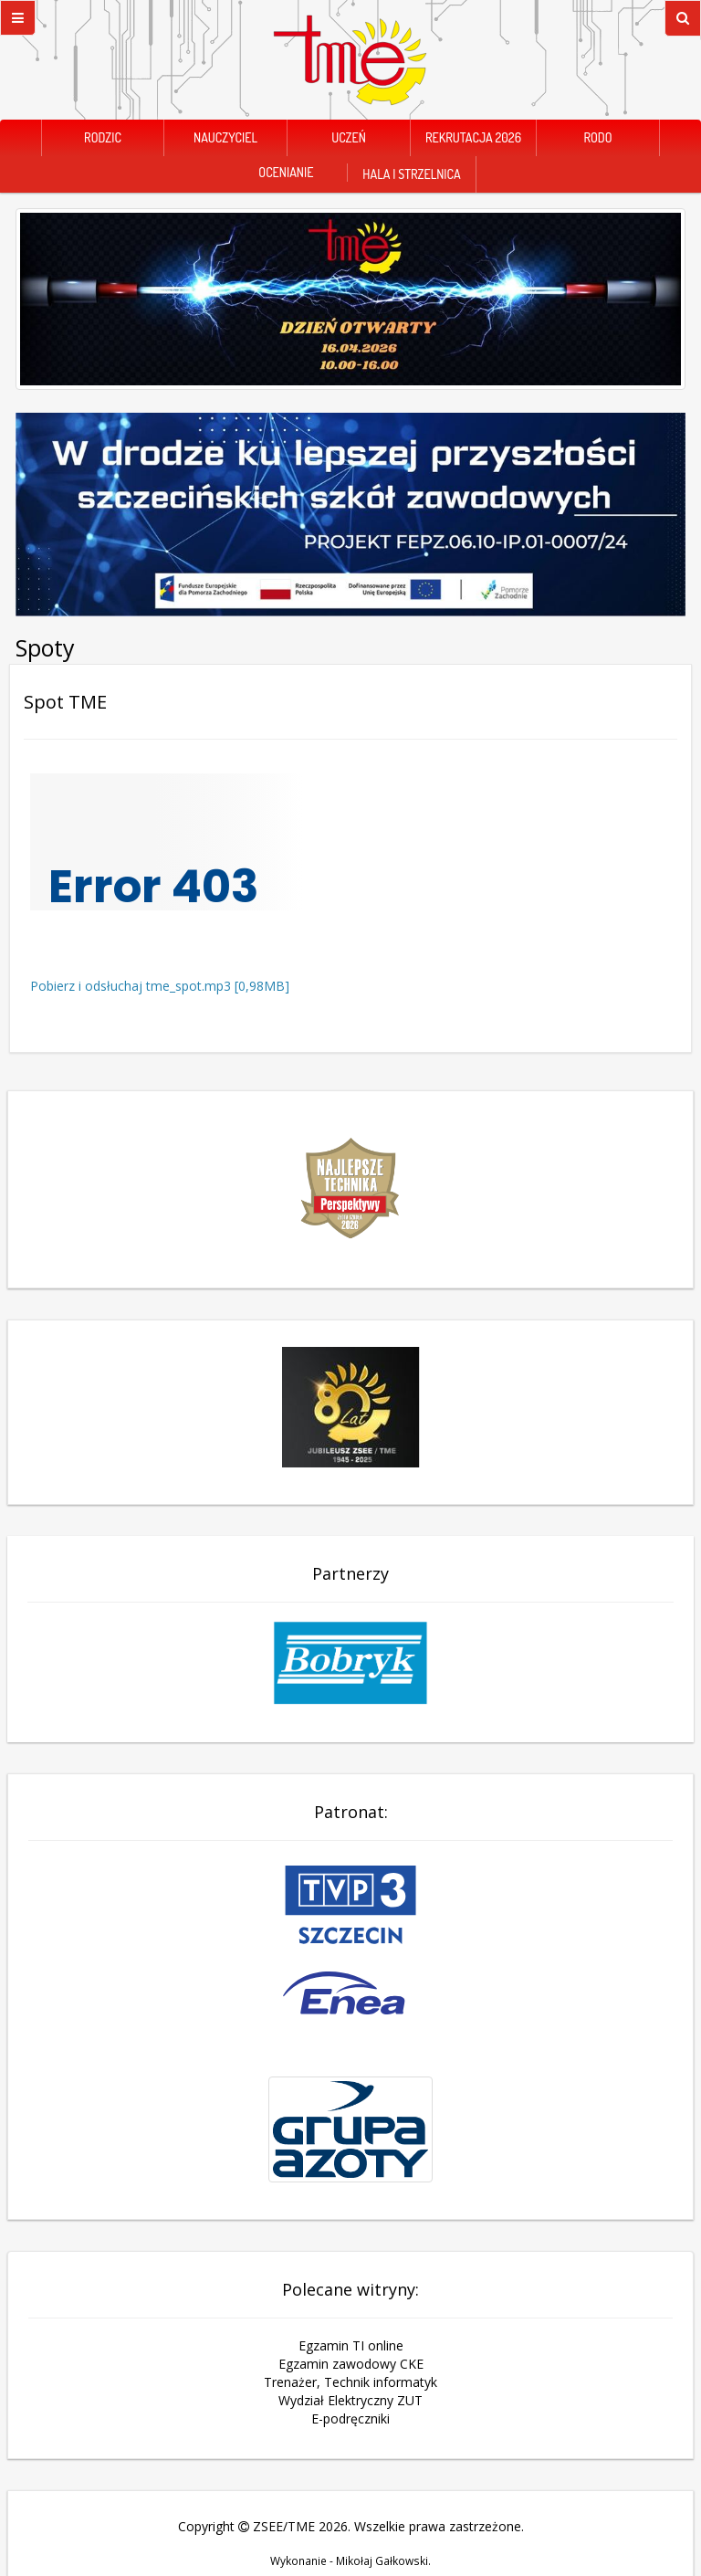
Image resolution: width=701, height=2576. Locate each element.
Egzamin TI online (350, 2345)
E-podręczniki (350, 2418)
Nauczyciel (225, 137)
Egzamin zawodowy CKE (351, 2363)
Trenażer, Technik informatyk (350, 2382)
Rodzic (102, 137)
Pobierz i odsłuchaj (88, 985)
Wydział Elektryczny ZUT (350, 2400)
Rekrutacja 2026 (473, 137)
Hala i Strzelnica (411, 174)
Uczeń (348, 137)
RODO (597, 137)
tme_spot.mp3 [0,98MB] (217, 985)
